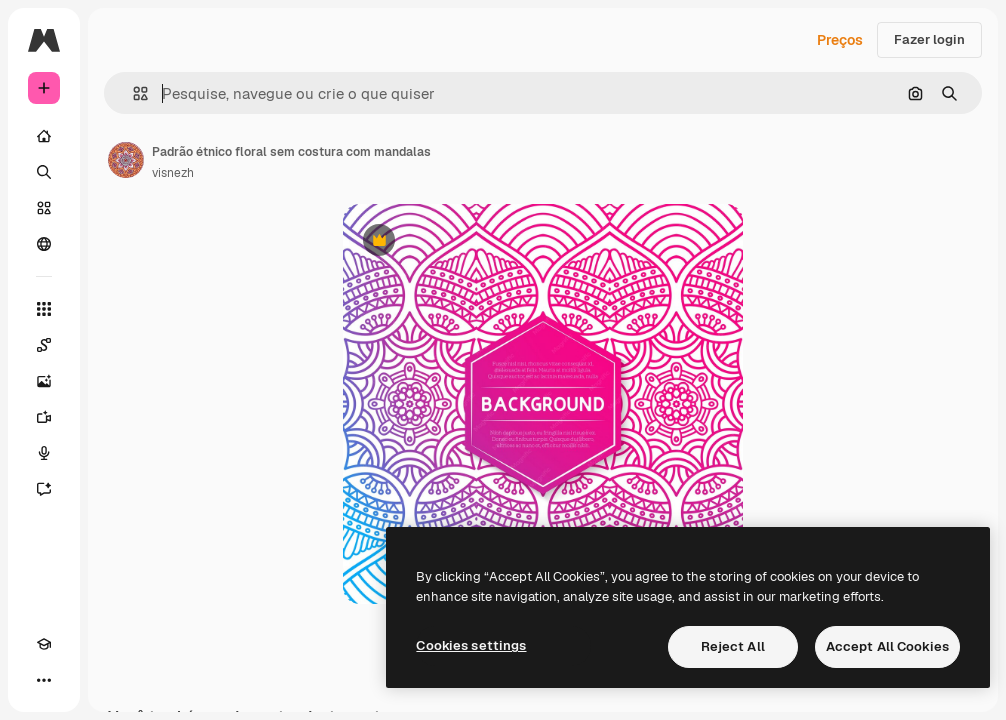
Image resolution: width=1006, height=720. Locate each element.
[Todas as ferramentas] (44, 309)
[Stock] (44, 208)
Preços (840, 40)
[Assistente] (44, 489)
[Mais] (44, 680)
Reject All (733, 646)
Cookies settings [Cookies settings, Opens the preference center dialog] (471, 645)
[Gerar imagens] (44, 381)
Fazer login (929, 39)
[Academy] (44, 644)
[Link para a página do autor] (126, 160)
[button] (132, 93)
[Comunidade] (44, 244)
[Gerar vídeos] (44, 417)
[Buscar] (44, 172)
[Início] (44, 136)
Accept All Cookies (887, 646)
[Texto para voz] (44, 453)
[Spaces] (44, 345)
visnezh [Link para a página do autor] (173, 173)
